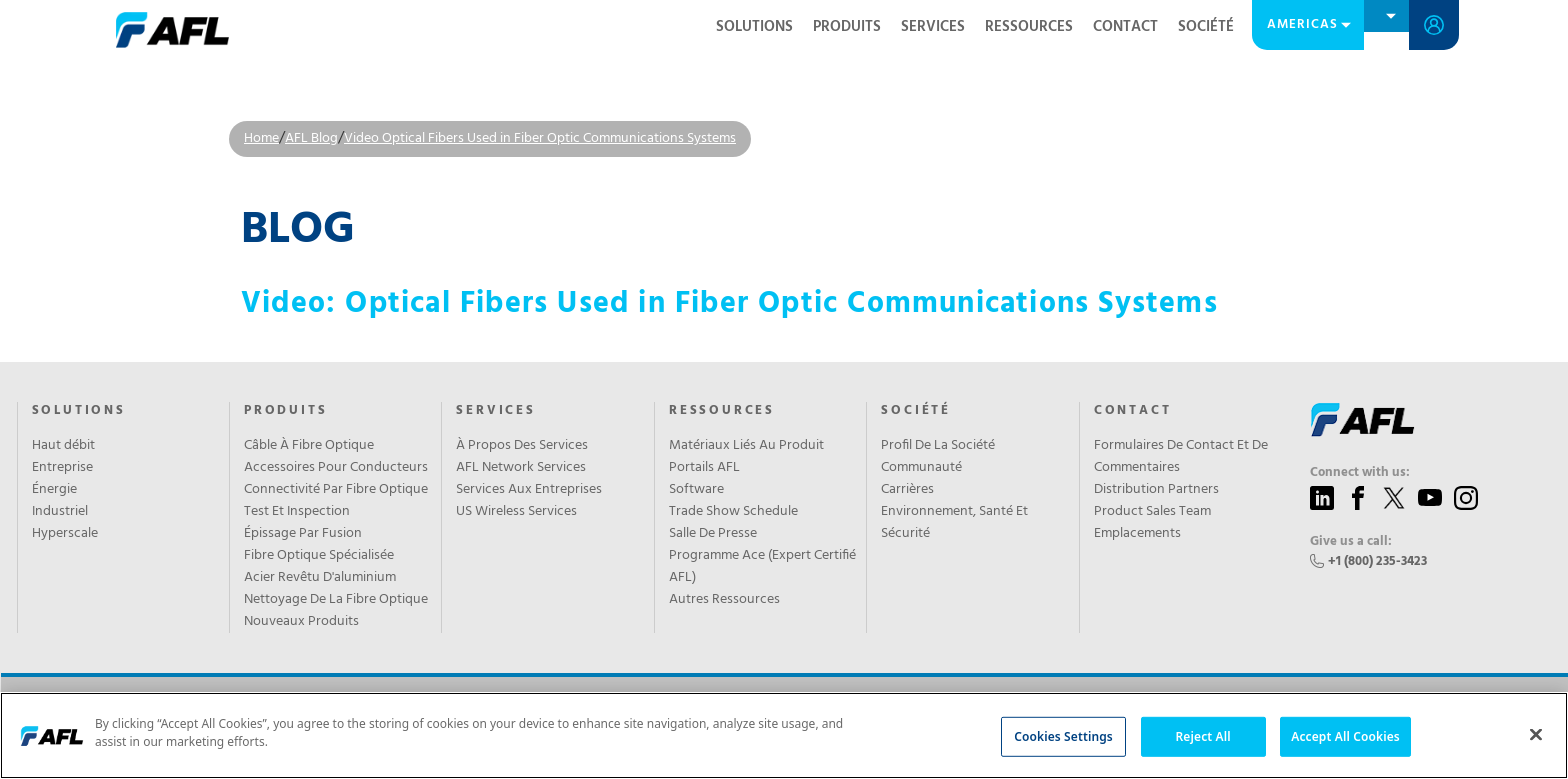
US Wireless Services (516, 512)
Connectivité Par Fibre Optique (336, 490)
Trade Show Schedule (733, 512)
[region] (784, 735)
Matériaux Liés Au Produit (746, 446)
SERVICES (933, 27)
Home (261, 138)
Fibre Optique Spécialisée (319, 556)
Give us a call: (1351, 542)
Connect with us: (1360, 473)
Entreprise (62, 468)
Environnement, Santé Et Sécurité (954, 523)
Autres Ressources (724, 600)
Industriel (60, 512)
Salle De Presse (713, 534)
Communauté (921, 468)
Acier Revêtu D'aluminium (320, 578)
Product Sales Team (1152, 512)
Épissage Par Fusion (303, 534)
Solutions (79, 411)
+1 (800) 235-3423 (1377, 561)
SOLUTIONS (754, 27)
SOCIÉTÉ (1206, 27)
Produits (847, 27)
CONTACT (1125, 27)
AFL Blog (311, 138)
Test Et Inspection (297, 512)
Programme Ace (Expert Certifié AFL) (762, 567)
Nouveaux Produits (301, 622)
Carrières (907, 490)
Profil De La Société (938, 446)
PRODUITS (285, 411)
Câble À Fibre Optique (309, 446)
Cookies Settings (1063, 735)
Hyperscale (65, 534)
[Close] (1536, 734)
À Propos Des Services (522, 446)
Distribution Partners (1156, 490)
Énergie (54, 490)
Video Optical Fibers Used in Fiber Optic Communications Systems (540, 138)
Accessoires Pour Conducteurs (336, 468)
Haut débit (63, 446)
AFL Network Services (521, 468)
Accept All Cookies (1345, 735)
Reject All (1203, 735)
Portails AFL (704, 468)
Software (696, 490)
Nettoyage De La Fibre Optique (336, 600)
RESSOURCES (1029, 27)
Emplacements (1137, 534)
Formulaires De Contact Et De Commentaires (1181, 457)
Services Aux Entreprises (529, 490)
